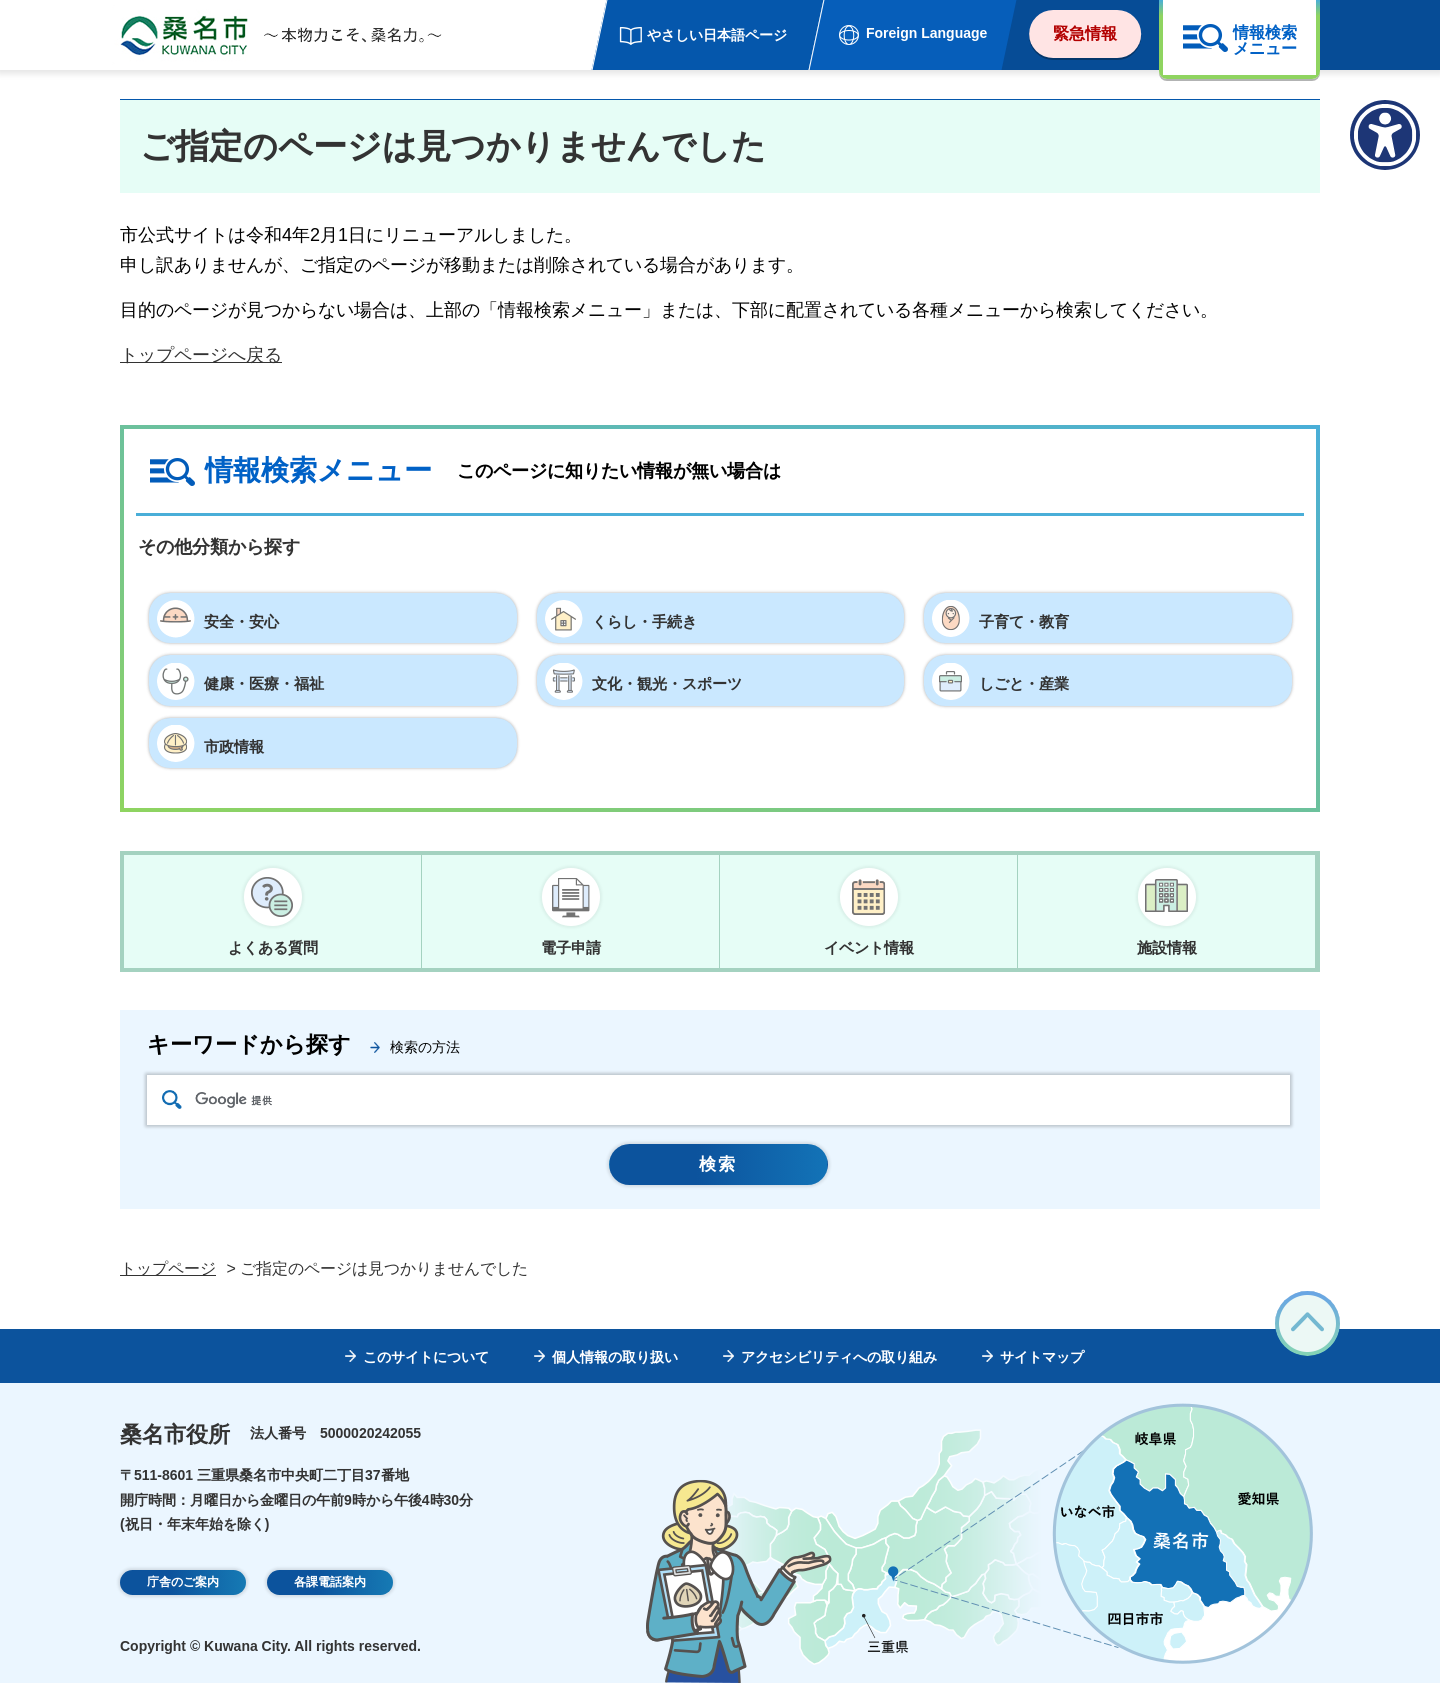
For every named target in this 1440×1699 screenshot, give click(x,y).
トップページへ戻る (201, 355)
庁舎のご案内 (183, 1599)
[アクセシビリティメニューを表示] (1385, 135)
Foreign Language (926, 33)
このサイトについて (426, 1372)
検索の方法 (425, 1053)
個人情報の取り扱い (615, 1372)
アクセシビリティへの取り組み (839, 1372)
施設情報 (1167, 948)
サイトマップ (1042, 1372)
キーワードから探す (249, 1050)
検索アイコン (172, 1105)
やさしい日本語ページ (717, 35)
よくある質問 (273, 948)
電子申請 (571, 948)
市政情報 (240, 743)
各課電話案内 (330, 1599)
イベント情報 (869, 948)
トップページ (168, 1284)
